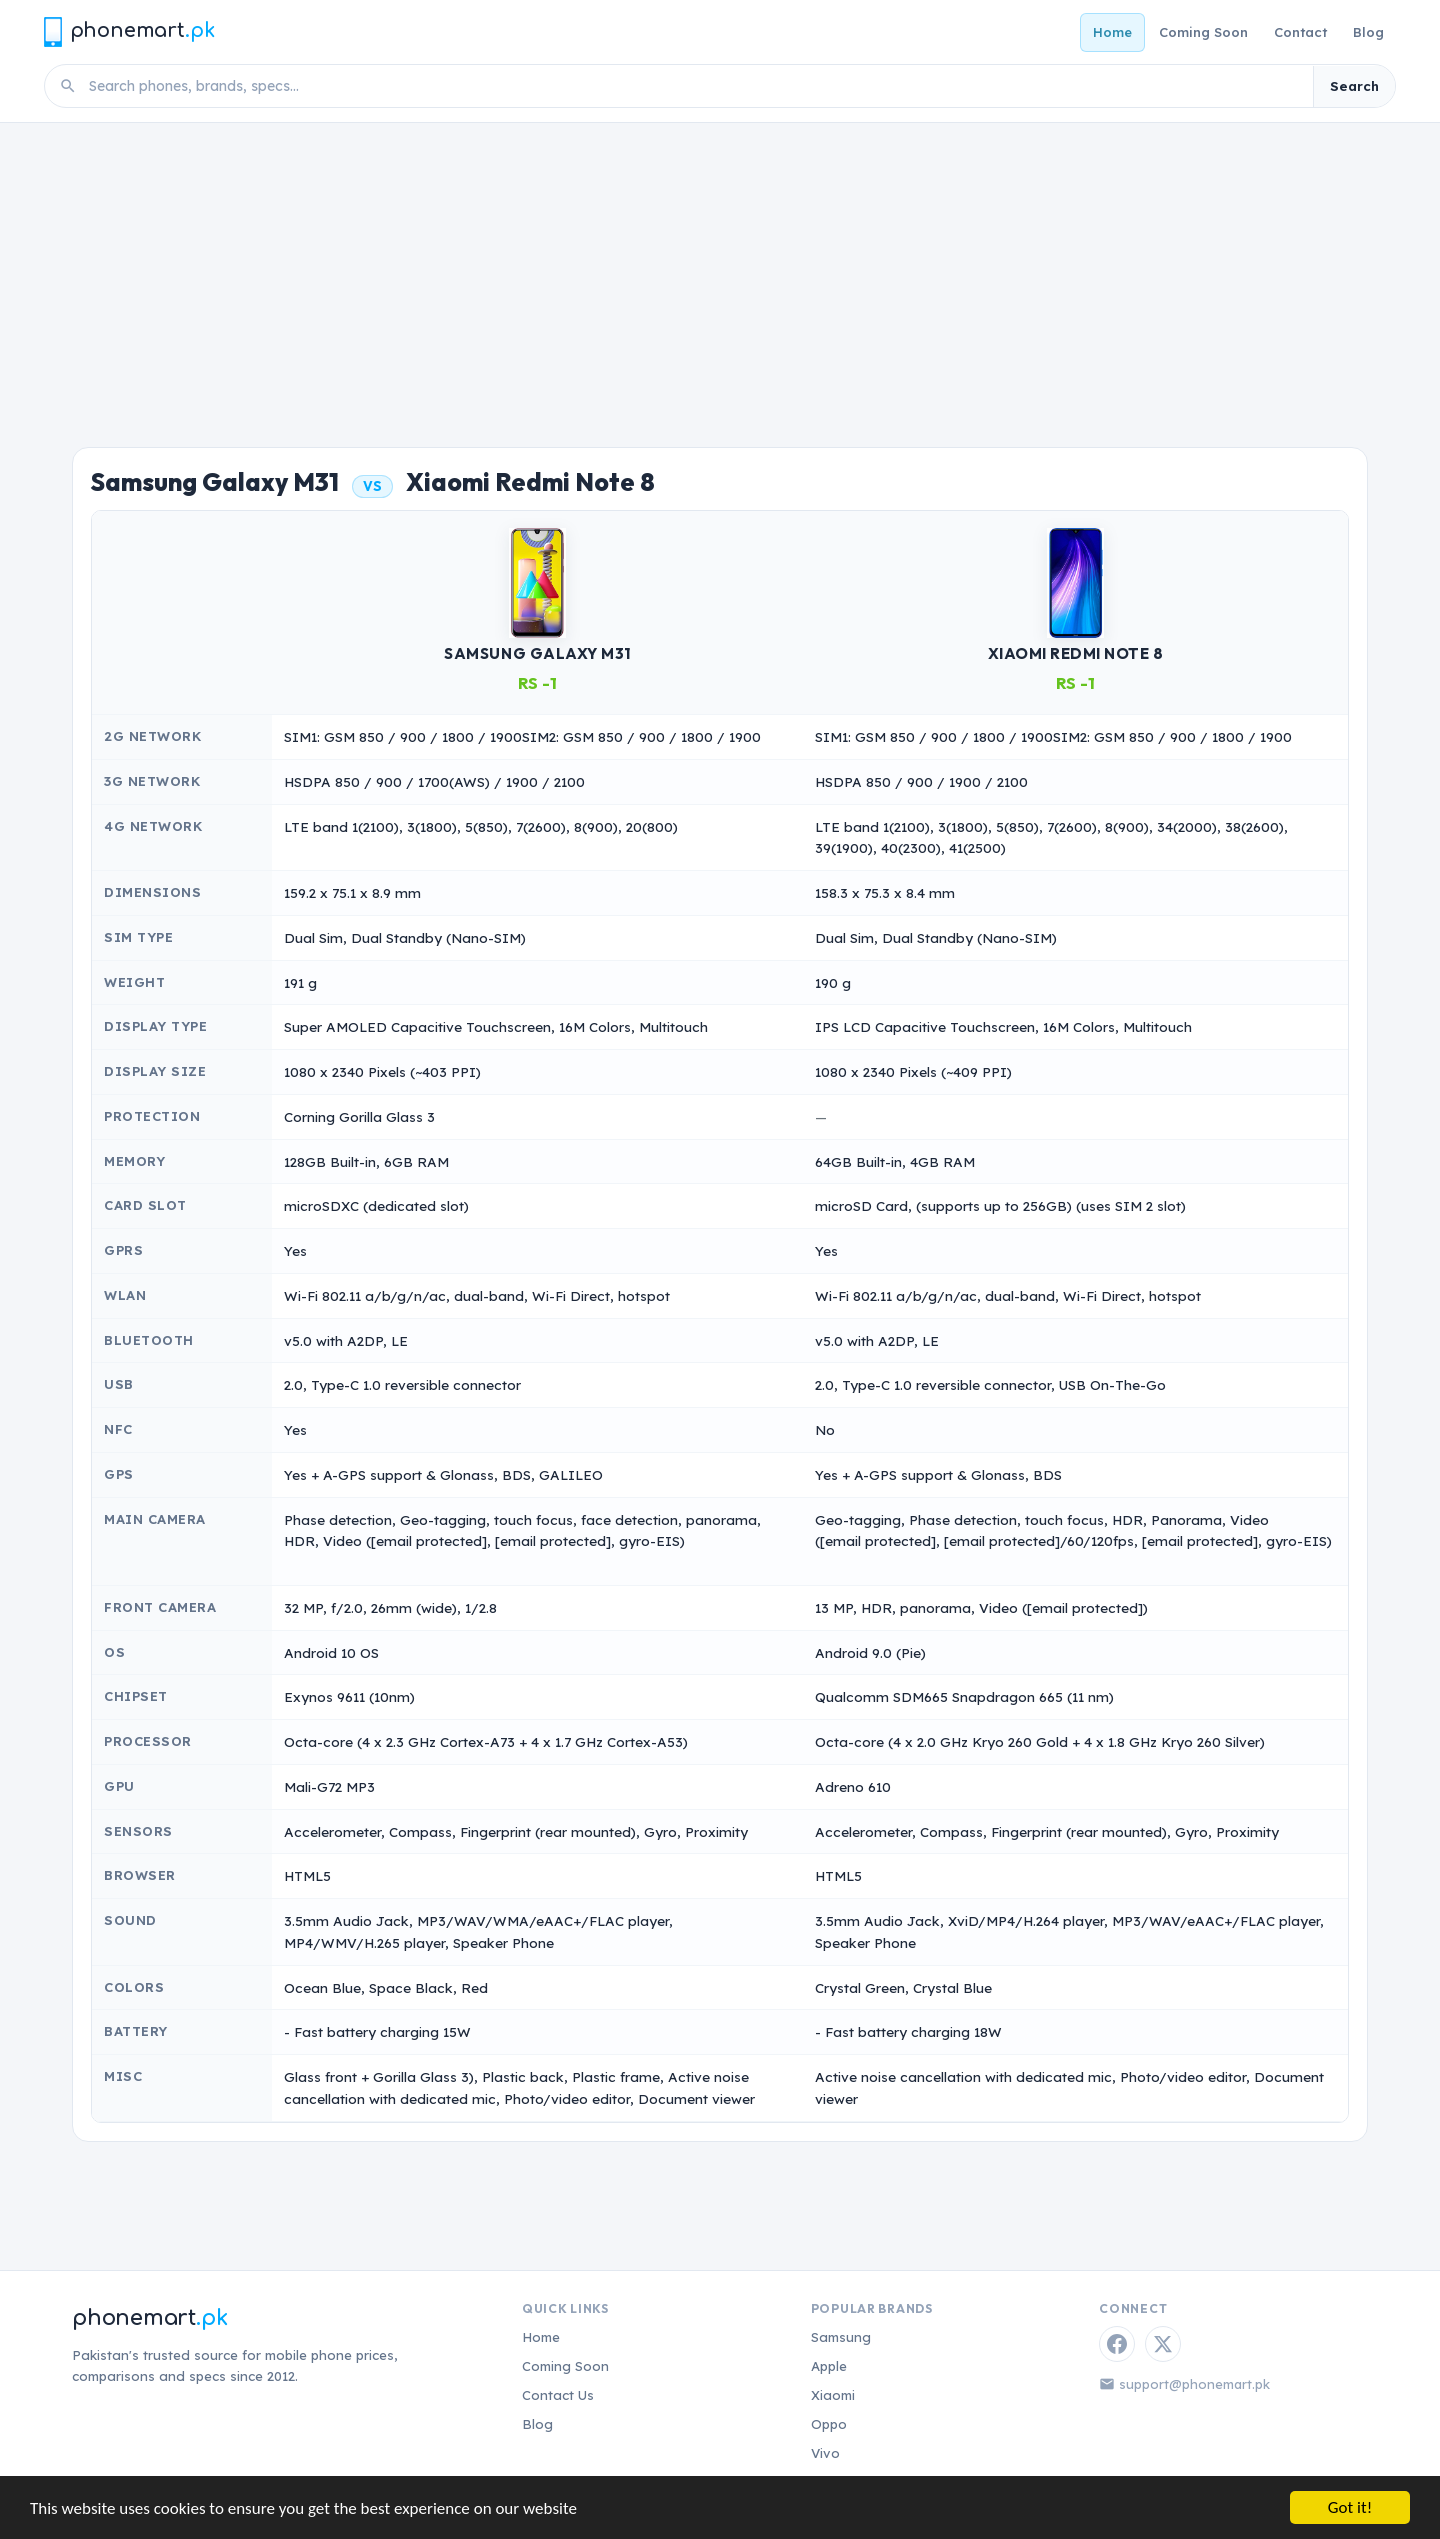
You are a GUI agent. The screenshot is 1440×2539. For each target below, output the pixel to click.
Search (1354, 86)
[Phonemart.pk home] (129, 31)
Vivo (825, 2453)
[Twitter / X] (1163, 2344)
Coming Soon (1203, 32)
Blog (1368, 32)
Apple (829, 2366)
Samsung (841, 2337)
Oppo (829, 2424)
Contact (1300, 32)
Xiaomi (833, 2395)
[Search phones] (695, 86)
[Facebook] (1117, 2344)
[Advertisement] (720, 273)
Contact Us (558, 2395)
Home (1112, 32)
